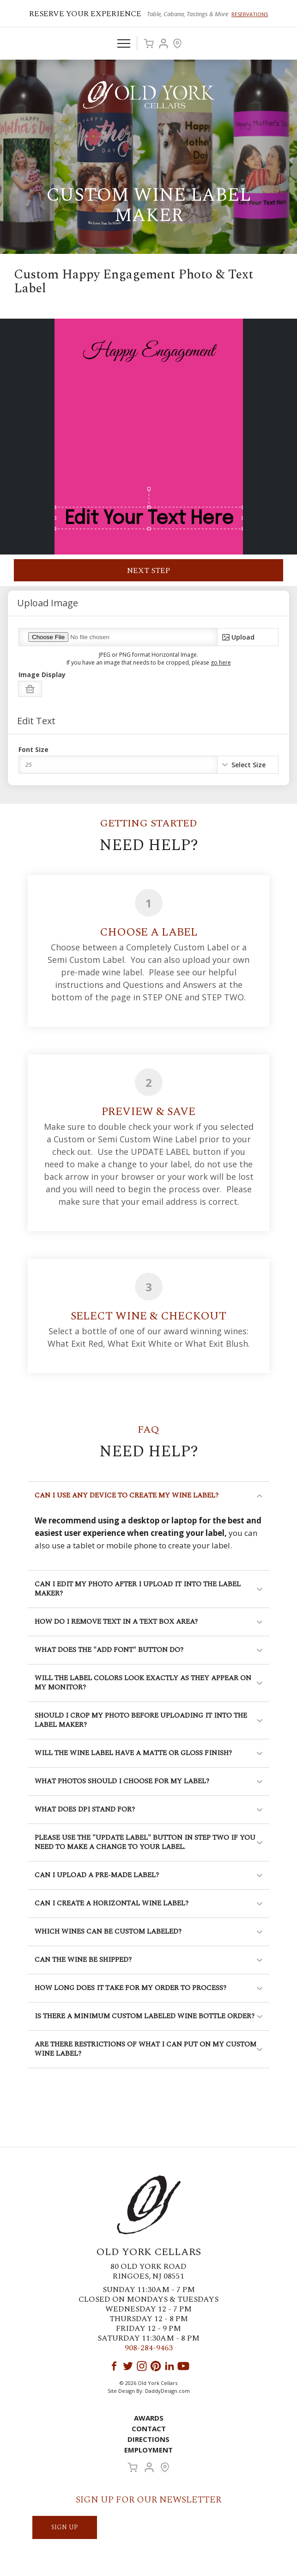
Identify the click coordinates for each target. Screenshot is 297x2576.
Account (163, 43)
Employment (148, 2449)
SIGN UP (64, 2527)
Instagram (142, 2366)
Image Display (42, 674)
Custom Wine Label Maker (148, 205)
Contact (149, 2428)
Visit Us (177, 43)
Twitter (128, 2366)
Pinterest (156, 2366)
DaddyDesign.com (167, 2390)
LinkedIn (170, 2366)
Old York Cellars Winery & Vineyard (149, 94)
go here (221, 662)
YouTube (183, 2366)
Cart (149, 43)
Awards (149, 2417)
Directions (148, 2439)
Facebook (114, 2366)
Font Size (33, 749)
